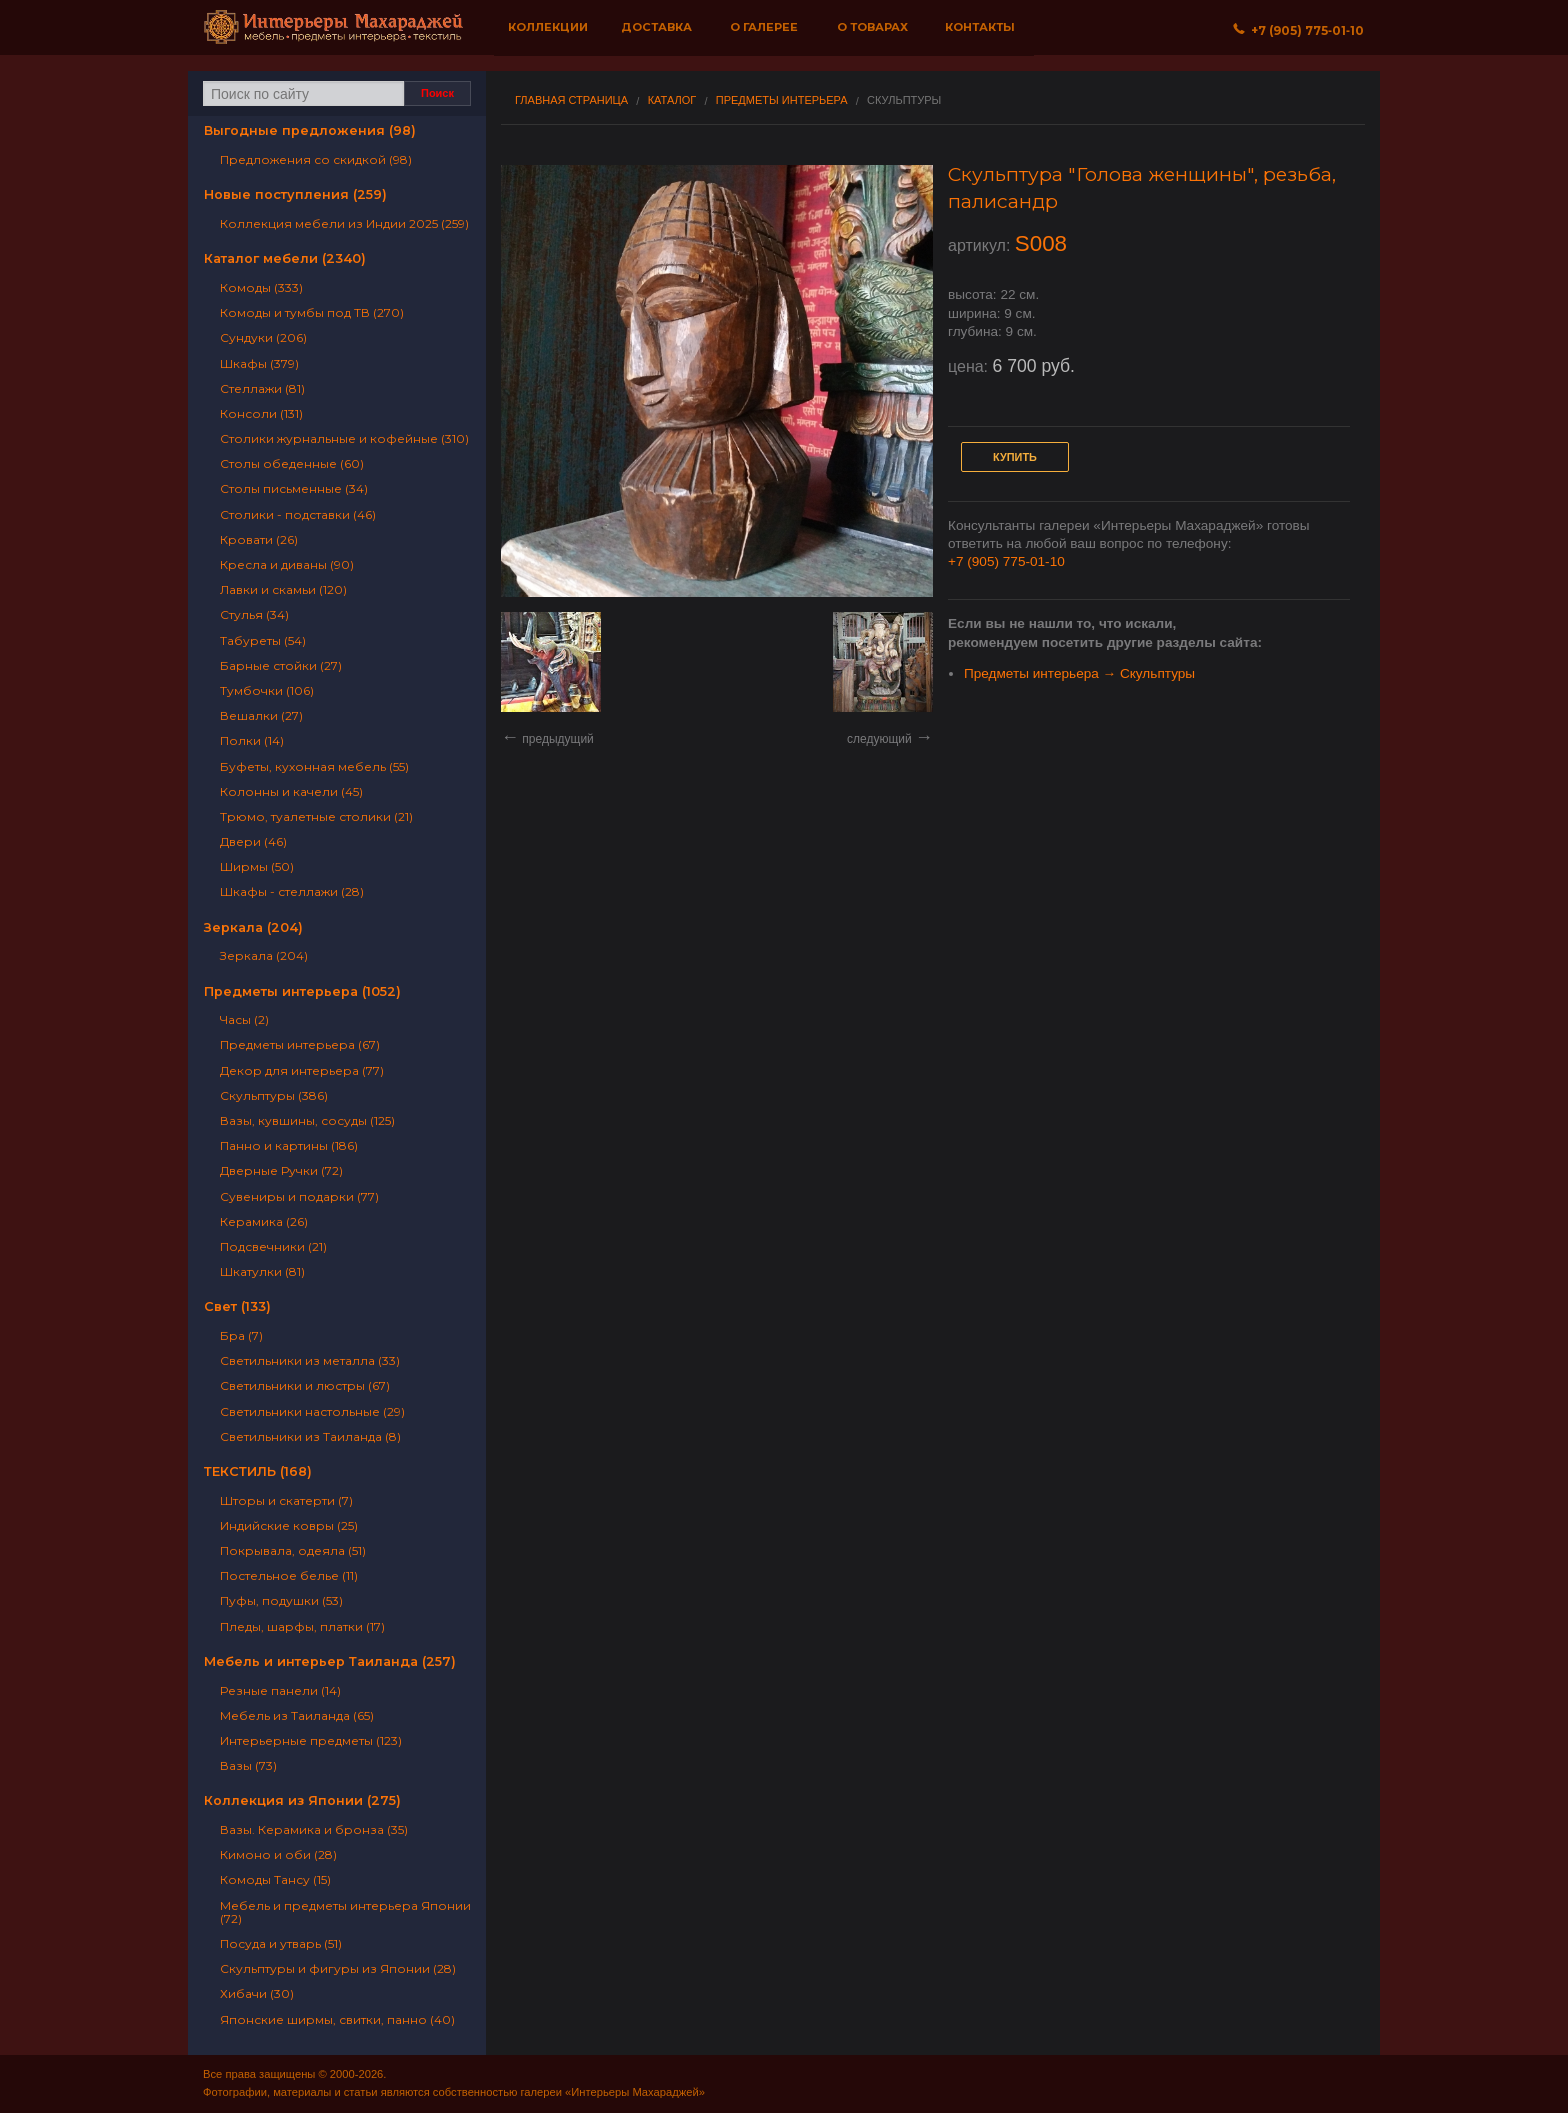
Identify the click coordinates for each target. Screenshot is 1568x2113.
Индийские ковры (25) (289, 1525)
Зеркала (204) (253, 927)
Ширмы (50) (257, 866)
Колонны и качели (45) (291, 791)
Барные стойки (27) (281, 665)
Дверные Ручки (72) (281, 1170)
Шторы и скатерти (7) (286, 1500)
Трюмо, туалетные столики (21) (316, 816)
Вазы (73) (248, 1765)
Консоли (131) (261, 413)
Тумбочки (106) (267, 690)
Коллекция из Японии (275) (302, 1800)
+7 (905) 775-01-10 (1006, 561)
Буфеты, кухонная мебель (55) (314, 766)
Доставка (656, 27)
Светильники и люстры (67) (305, 1385)
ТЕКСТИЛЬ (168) (258, 1471)
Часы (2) (244, 1019)
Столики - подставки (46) (298, 514)
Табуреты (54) (263, 640)
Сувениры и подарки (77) (299, 1196)
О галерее (764, 27)
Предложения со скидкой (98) (316, 159)
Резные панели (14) (280, 1690)
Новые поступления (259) (295, 194)
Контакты (980, 27)
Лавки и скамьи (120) (283, 589)
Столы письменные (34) (294, 488)
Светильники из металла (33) (310, 1360)
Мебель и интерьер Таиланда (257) (330, 1661)
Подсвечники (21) (273, 1246)
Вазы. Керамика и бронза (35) (314, 1829)
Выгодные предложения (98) (310, 130)
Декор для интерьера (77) (302, 1070)
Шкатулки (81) (262, 1271)
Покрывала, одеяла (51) (293, 1550)
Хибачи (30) (257, 1993)
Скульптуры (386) (274, 1095)
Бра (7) (241, 1335)
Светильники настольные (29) (312, 1411)
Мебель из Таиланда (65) (297, 1715)
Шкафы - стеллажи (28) (292, 891)
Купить (1015, 457)
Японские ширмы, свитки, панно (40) (337, 2019)
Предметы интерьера (782, 100)
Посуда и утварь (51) (281, 1943)
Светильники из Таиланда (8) (310, 1436)
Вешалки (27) (261, 715)
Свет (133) (237, 1306)
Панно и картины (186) (289, 1145)
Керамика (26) (264, 1221)
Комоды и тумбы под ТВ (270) (312, 312)
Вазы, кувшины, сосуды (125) (307, 1120)
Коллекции (548, 27)
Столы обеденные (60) (292, 463)
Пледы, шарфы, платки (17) (302, 1626)
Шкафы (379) (259, 363)
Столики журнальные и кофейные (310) (344, 438)
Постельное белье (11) (289, 1575)
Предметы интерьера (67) (300, 1044)
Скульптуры (904, 100)
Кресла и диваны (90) (287, 564)
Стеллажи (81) (262, 388)
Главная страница (571, 100)
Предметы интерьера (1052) (302, 991)
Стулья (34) (254, 614)
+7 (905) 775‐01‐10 (1298, 30)
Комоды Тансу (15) (275, 1879)
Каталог (672, 100)
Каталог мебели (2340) (285, 258)
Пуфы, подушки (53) (281, 1600)
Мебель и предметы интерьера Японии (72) (345, 1912)
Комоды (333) (261, 287)
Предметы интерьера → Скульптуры (1079, 673)
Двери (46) (253, 841)
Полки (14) (252, 740)
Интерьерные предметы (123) (311, 1740)
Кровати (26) (259, 539)
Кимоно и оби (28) (278, 1854)
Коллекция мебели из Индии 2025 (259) (344, 223)
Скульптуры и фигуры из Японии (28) (338, 1968)
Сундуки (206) (263, 337)
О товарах (872, 27)
